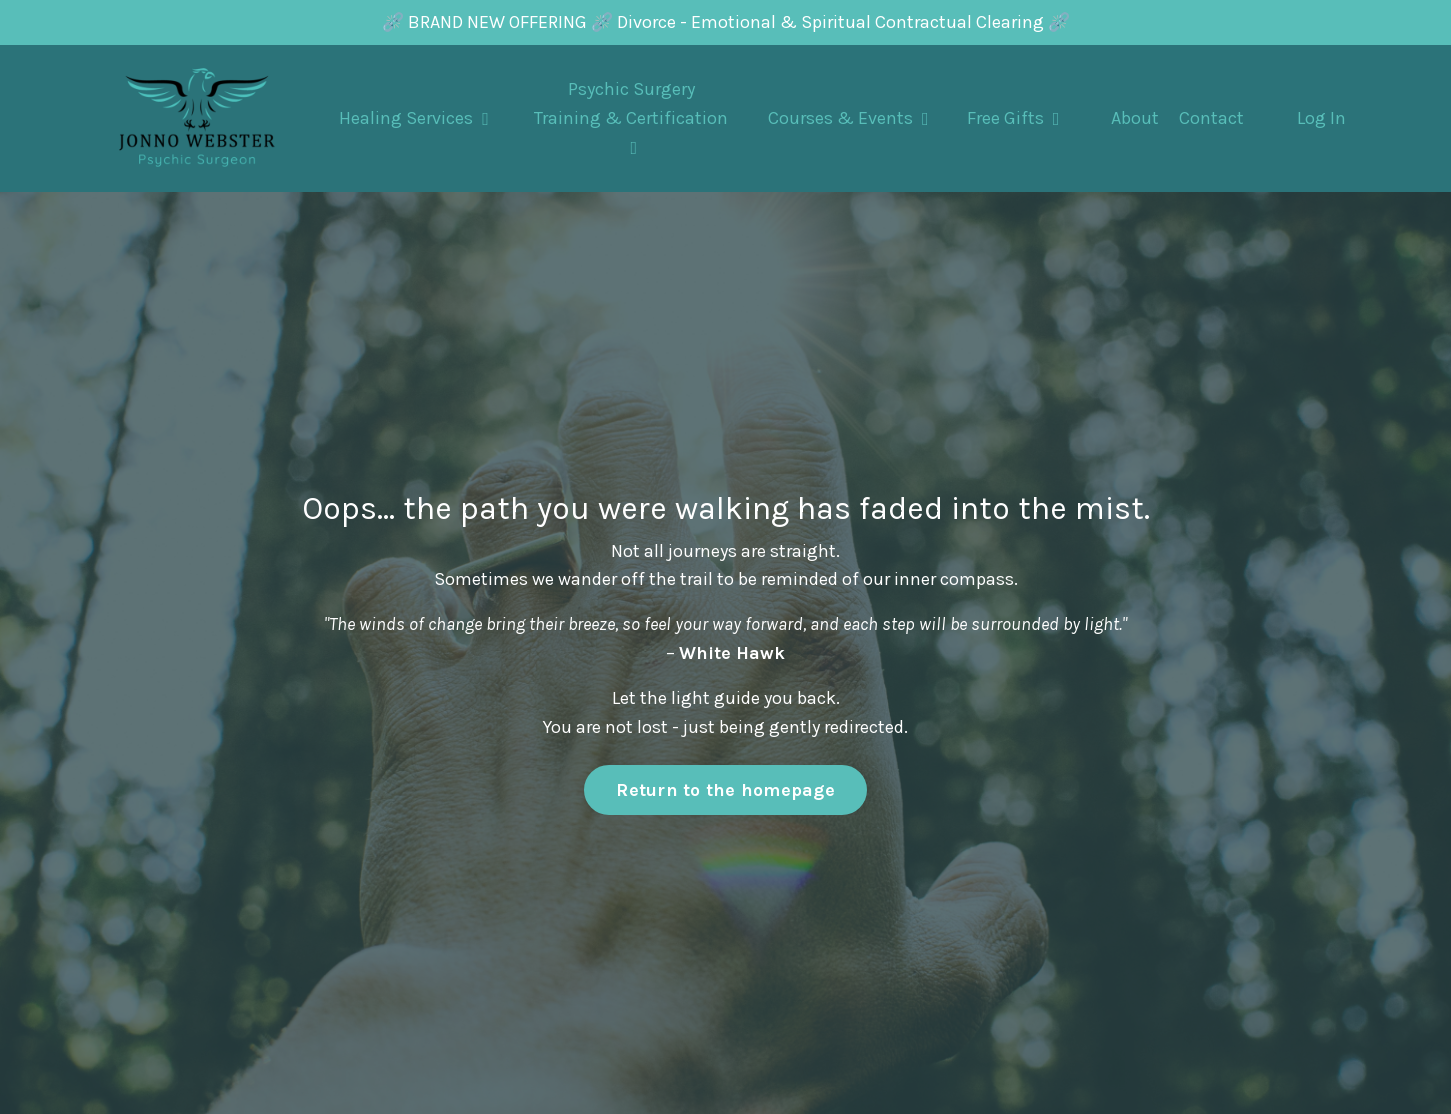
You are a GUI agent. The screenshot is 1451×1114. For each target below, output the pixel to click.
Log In (1321, 118)
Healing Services (414, 118)
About (1135, 118)
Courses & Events (848, 118)
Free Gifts (1013, 118)
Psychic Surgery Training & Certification (631, 117)
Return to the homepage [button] (725, 790)
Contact (1211, 118)
